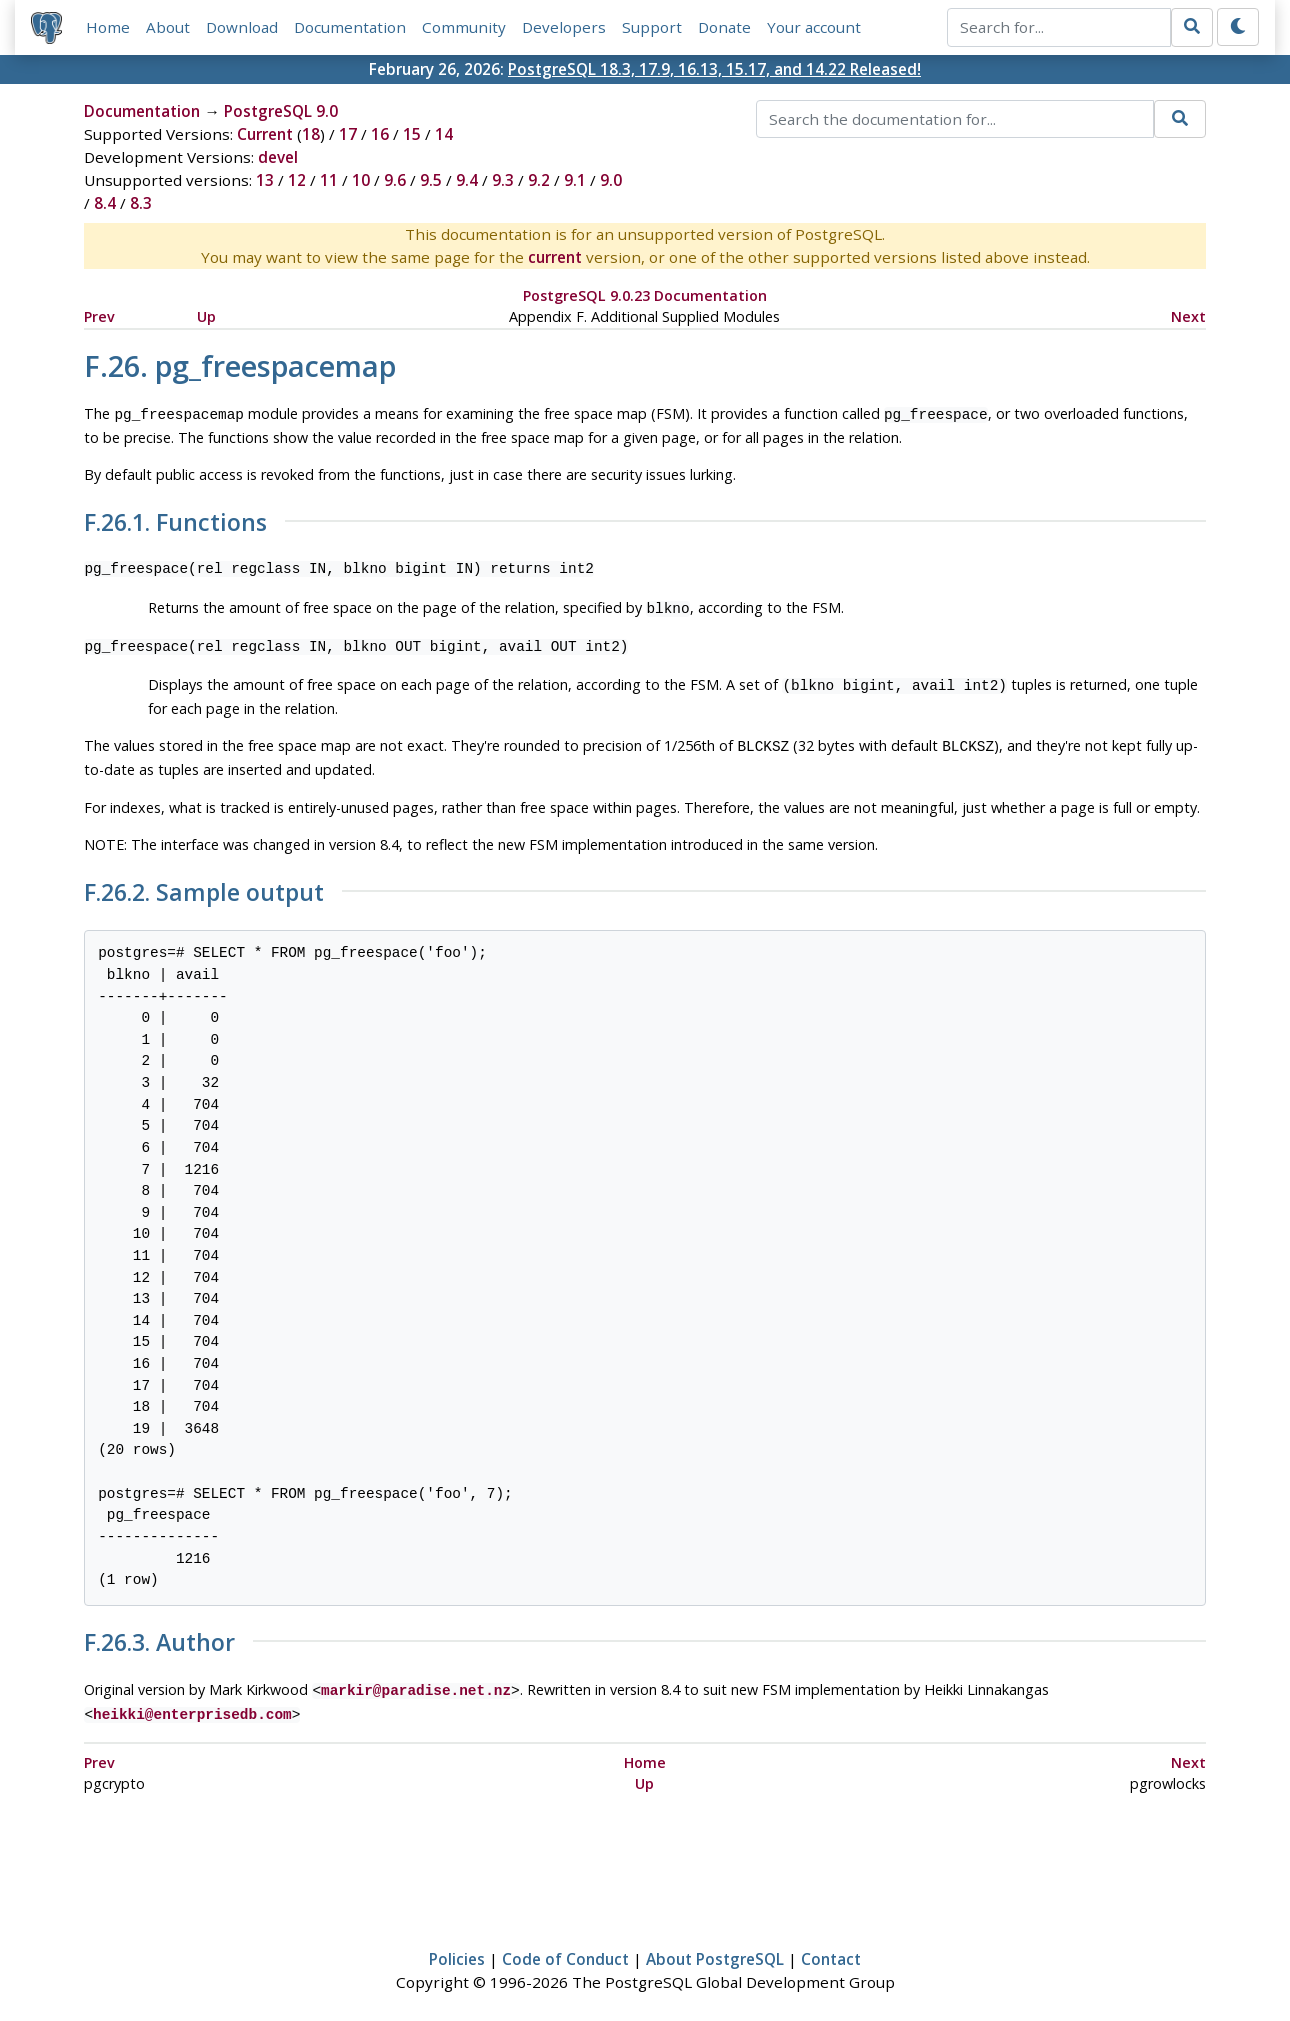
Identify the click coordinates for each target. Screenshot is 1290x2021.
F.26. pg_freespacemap (240, 365)
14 (444, 134)
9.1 (575, 180)
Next (1188, 316)
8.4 (105, 203)
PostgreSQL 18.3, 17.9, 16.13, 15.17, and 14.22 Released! (714, 69)
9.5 (431, 180)
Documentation (350, 27)
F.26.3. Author (159, 1635)
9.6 (395, 180)
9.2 (539, 180)
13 (265, 180)
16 (380, 134)
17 (348, 134)
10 (361, 180)
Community (464, 27)
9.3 (503, 180)
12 (297, 180)
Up (206, 316)
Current (265, 134)
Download (242, 27)
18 (311, 134)
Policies (457, 1947)
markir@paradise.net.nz (416, 1681)
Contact (831, 1947)
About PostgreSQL (715, 1947)
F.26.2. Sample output (204, 885)
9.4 (467, 180)
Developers (564, 27)
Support (652, 27)
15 (412, 134)
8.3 (141, 203)
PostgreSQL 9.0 (281, 111)
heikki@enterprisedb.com (192, 1703)
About (168, 27)
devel (278, 157)
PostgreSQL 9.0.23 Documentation (645, 295)
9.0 (611, 180)
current (555, 257)
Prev (99, 316)
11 (329, 180)
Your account (814, 27)
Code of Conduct (565, 1947)
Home (108, 27)
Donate (724, 27)
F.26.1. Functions (175, 521)
